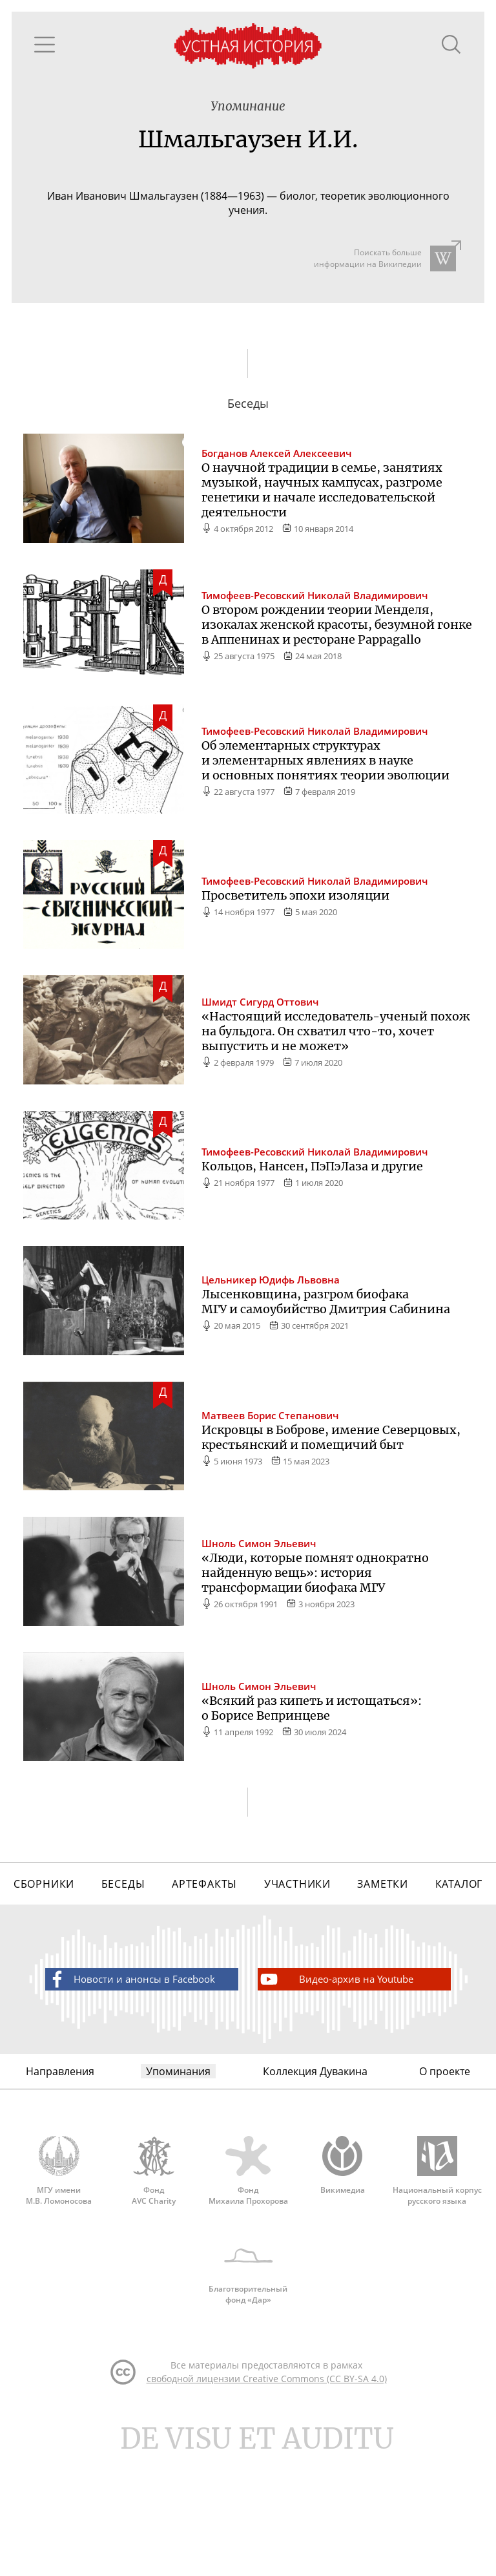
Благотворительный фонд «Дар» (248, 2386)
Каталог (458, 1970)
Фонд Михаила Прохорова (248, 2271)
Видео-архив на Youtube (335, 2070)
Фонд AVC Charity (154, 2271)
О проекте (445, 2166)
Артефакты (203, 1970)
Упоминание (248, 111)
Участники (297, 1970)
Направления (59, 2166)
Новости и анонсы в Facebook (130, 2070)
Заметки (382, 1970)
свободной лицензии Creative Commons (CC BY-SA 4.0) (267, 2501)
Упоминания (177, 2166)
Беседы (123, 1970)
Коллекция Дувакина (315, 2166)
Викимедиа (342, 2265)
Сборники (44, 1970)
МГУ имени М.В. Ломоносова (59, 2271)
